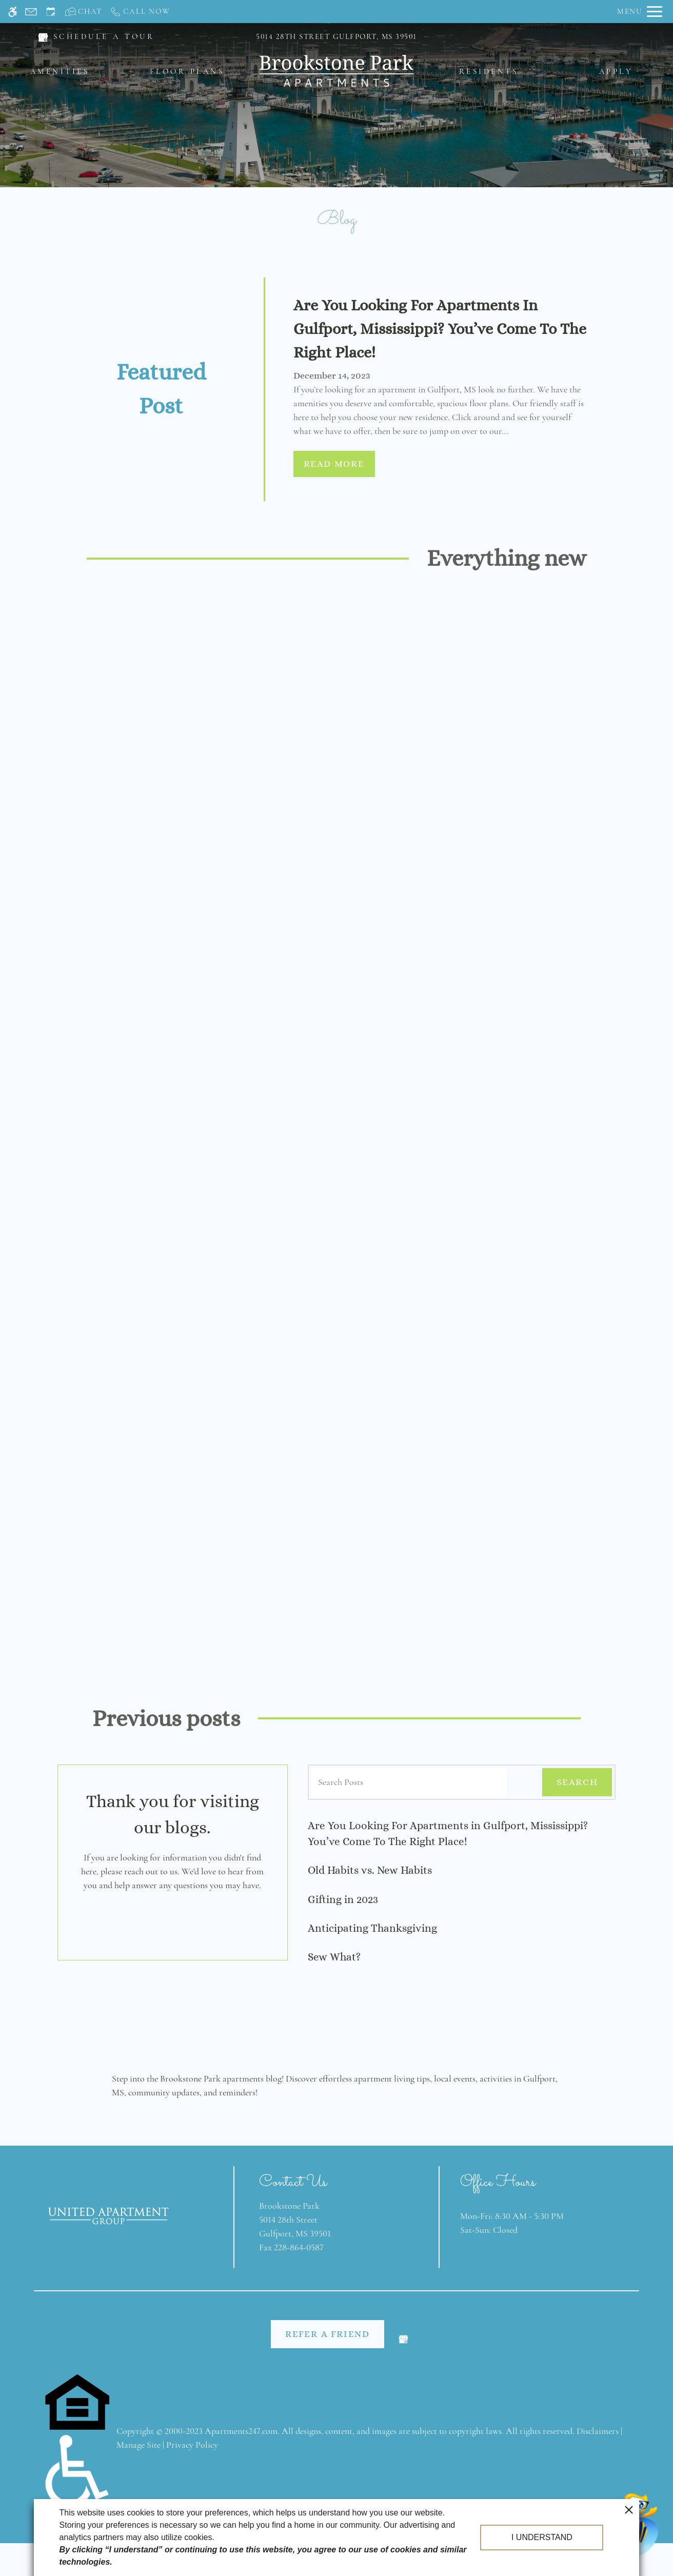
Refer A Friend (327, 2333)
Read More (334, 463)
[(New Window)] (43, 36)
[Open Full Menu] (639, 12)
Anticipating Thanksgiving (372, 1927)
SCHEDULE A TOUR (103, 36)
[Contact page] (31, 12)
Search (577, 1781)
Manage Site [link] (138, 2443)
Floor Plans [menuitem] (187, 71)
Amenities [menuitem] (59, 71)
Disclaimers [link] (598, 2429)
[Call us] (139, 12)
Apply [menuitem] (615, 71)
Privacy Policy (192, 2443)
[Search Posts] (409, 1781)
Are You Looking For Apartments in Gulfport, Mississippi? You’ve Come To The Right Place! (448, 1832)
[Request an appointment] (51, 12)
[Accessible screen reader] (13, 12)
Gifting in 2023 (343, 1898)
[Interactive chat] (83, 12)
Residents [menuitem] (488, 71)
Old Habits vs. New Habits (370, 1869)
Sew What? (334, 1956)
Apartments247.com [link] (241, 2429)
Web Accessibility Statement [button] (337, 2524)
